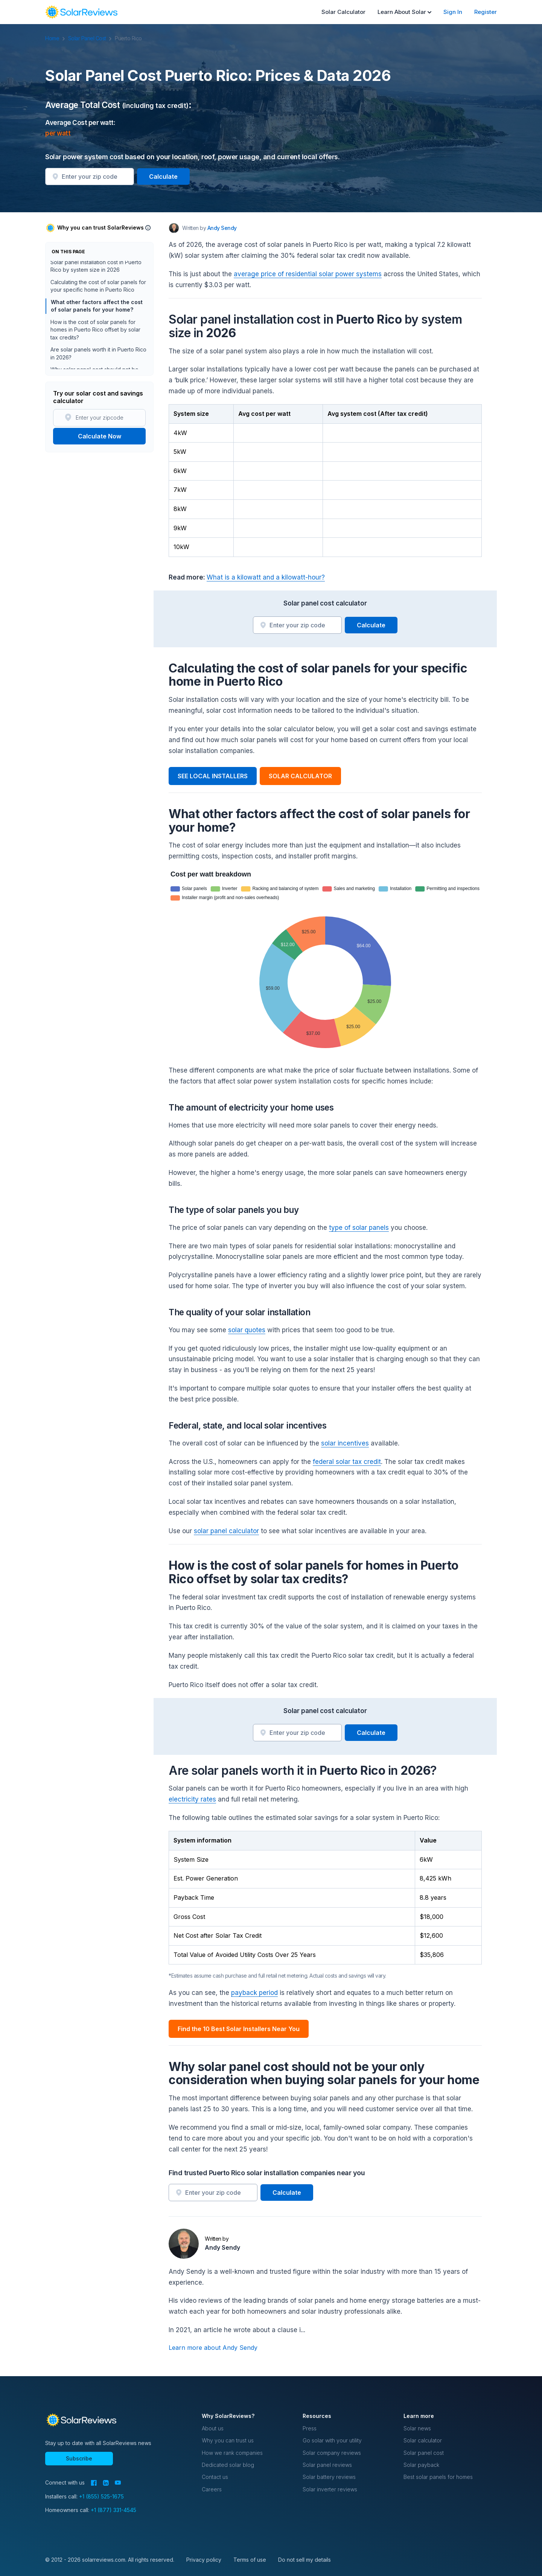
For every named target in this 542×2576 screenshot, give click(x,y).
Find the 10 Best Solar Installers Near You (239, 2029)
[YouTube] (118, 2482)
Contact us (215, 2477)
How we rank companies (232, 2453)
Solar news (417, 2428)
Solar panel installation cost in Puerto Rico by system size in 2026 (96, 268)
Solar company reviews (332, 2453)
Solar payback (421, 2465)
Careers (212, 2489)
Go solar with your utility (332, 2440)
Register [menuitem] (485, 11)
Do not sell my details (304, 2559)
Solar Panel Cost (91, 38)
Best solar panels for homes (438, 2477)
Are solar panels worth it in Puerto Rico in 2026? (98, 355)
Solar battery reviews (329, 2477)
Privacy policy (203, 2559)
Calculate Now (99, 436)
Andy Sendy (222, 2247)
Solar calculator (422, 2440)
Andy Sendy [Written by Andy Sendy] (222, 228)
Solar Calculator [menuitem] (343, 11)
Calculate (163, 176)
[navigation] (81, 12)
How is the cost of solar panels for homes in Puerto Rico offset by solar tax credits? (95, 332)
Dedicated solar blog (228, 2465)
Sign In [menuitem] (452, 11)
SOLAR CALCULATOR (300, 776)
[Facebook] (94, 2483)
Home (56, 38)
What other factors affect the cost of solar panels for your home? (96, 308)
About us (213, 2428)
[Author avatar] (174, 228)
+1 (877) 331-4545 (113, 2510)
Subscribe (79, 2458)
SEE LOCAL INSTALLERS (213, 776)
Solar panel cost (423, 2453)
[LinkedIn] (106, 2483)
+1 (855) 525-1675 (101, 2496)
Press (310, 2428)
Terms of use (249, 2559)
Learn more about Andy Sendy (213, 2347)
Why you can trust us (228, 2440)
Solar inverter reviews (330, 2489)
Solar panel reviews (327, 2465)
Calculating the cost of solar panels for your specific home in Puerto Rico (98, 288)
